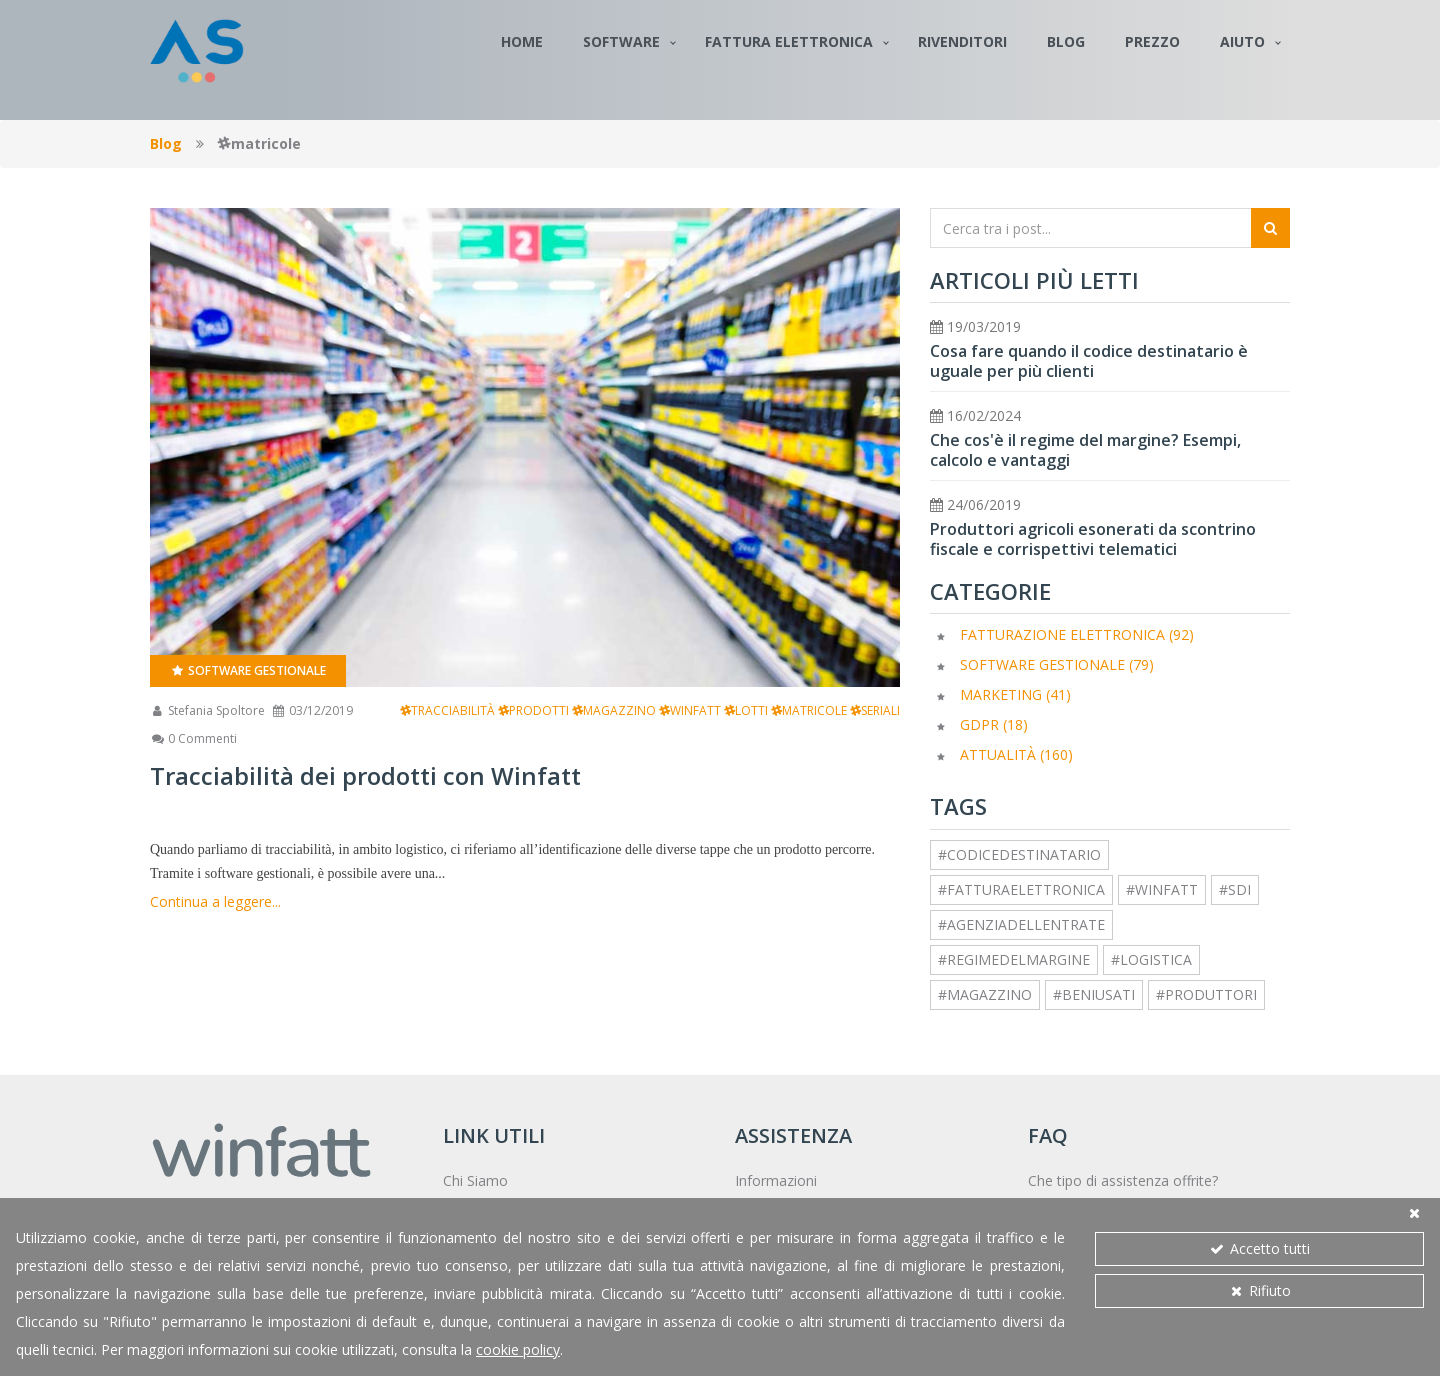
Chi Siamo (475, 1180)
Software (621, 41)
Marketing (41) (1015, 694)
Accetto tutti (1259, 1248)
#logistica (1151, 959)
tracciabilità (447, 710)
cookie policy (518, 1349)
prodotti (533, 710)
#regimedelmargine (1014, 959)
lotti (746, 710)
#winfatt (1162, 889)
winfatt (690, 710)
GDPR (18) (994, 724)
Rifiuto (1259, 1290)
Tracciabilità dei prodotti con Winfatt (365, 775)
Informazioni (776, 1180)
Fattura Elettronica (789, 41)
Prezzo (1152, 41)
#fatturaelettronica (1021, 889)
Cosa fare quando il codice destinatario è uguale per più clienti (1089, 361)
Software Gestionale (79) (1057, 664)
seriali (875, 710)
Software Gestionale (248, 670)
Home (522, 41)
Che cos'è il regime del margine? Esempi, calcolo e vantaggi (1085, 450)
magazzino (614, 710)
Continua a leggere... (215, 901)
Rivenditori (962, 41)
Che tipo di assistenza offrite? (1123, 1180)
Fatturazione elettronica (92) (1077, 634)
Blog (1066, 41)
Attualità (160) (1016, 754)
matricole (809, 710)
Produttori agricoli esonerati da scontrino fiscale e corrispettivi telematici (1093, 539)
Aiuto (1242, 41)
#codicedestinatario (1019, 854)
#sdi (1235, 889)
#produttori (1206, 994)
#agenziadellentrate (1021, 924)
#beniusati (1094, 994)
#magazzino (985, 994)
